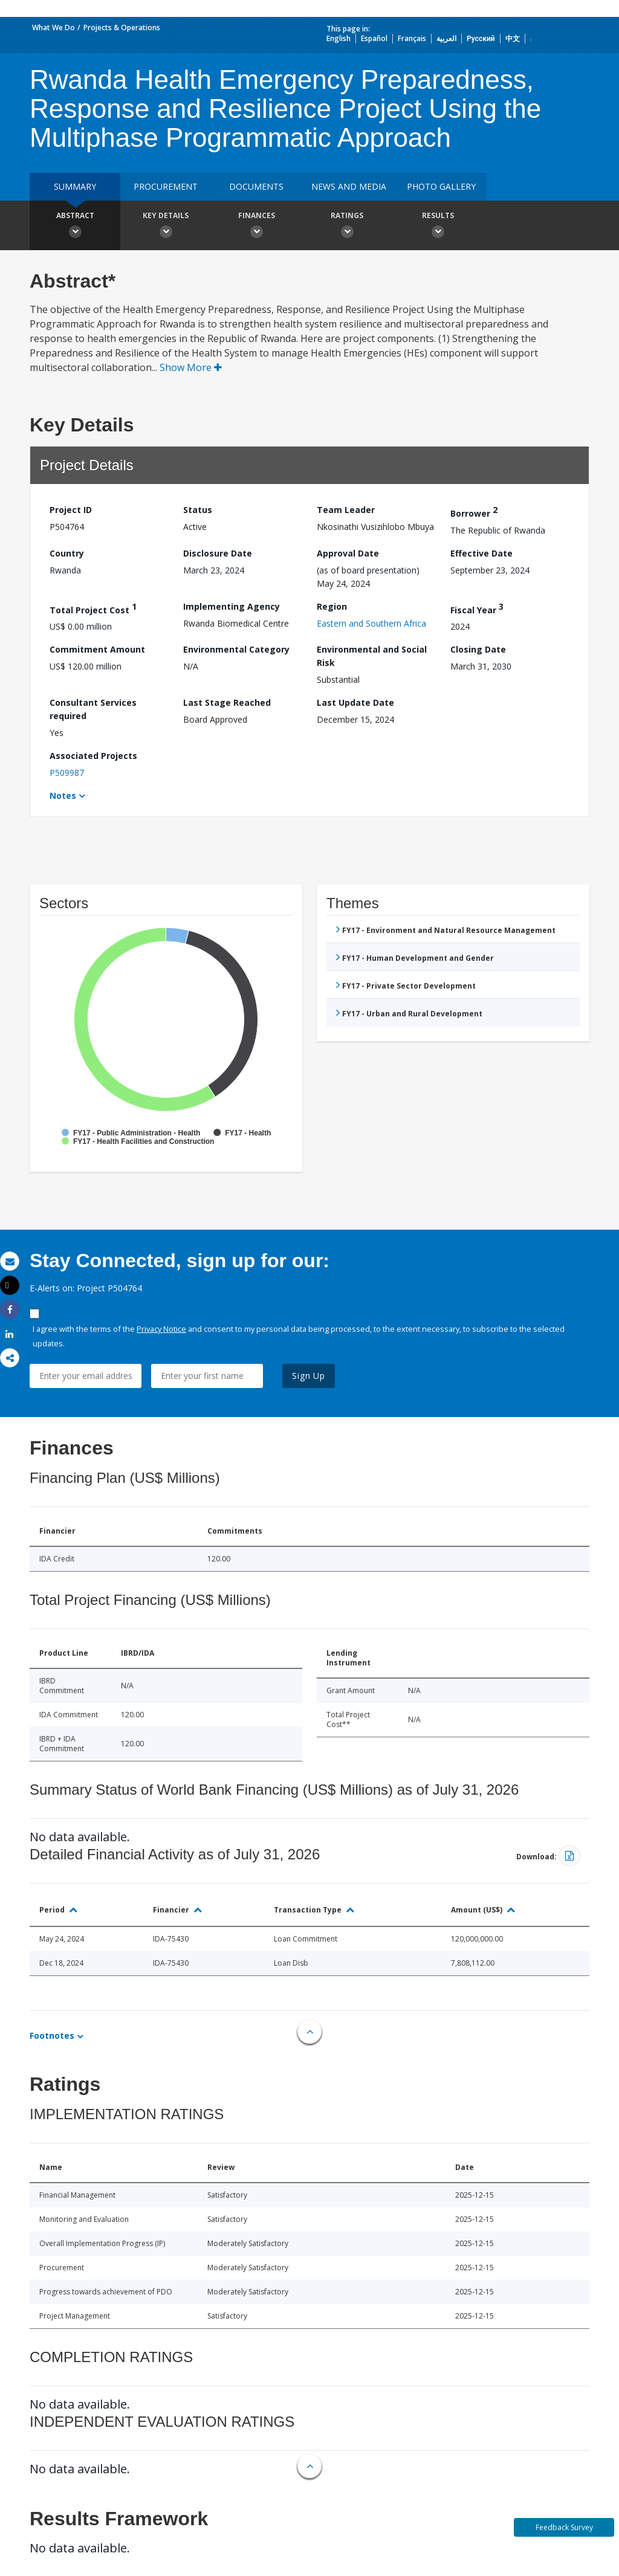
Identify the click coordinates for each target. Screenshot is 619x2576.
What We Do (53, 27)
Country (67, 553)
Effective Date (481, 553)
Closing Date (478, 649)
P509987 (67, 772)
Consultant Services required (93, 709)
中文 (512, 38)
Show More (191, 367)
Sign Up (308, 1375)
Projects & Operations (121, 27)
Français (412, 38)
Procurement (166, 186)
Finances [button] (256, 226)
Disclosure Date (217, 553)
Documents (256, 186)
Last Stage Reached (227, 702)
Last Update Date (355, 702)
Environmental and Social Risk (372, 656)
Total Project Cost (93, 608)
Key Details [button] (165, 226)
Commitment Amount (97, 649)
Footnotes (52, 2035)
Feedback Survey (564, 2527)
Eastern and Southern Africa (371, 623)
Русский (481, 38)
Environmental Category (236, 649)
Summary (75, 186)
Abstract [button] (75, 226)
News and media (348, 186)
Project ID (71, 509)
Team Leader (346, 509)
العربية (446, 38)
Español (374, 38)
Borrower (473, 511)
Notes (63, 795)
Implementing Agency (231, 606)
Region (332, 606)
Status (197, 509)
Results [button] (437, 226)
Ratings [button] (347, 226)
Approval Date (348, 553)
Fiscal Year (477, 608)
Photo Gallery (441, 186)
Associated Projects (93, 755)
